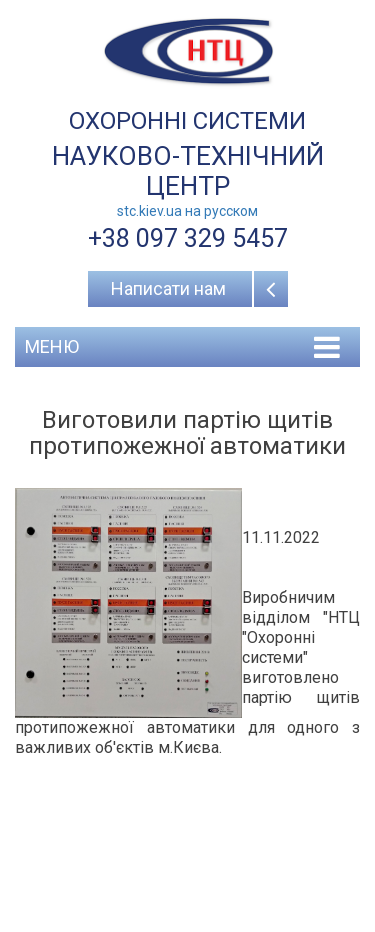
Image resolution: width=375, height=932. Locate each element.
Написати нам (168, 288)
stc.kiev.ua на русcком (187, 211)
